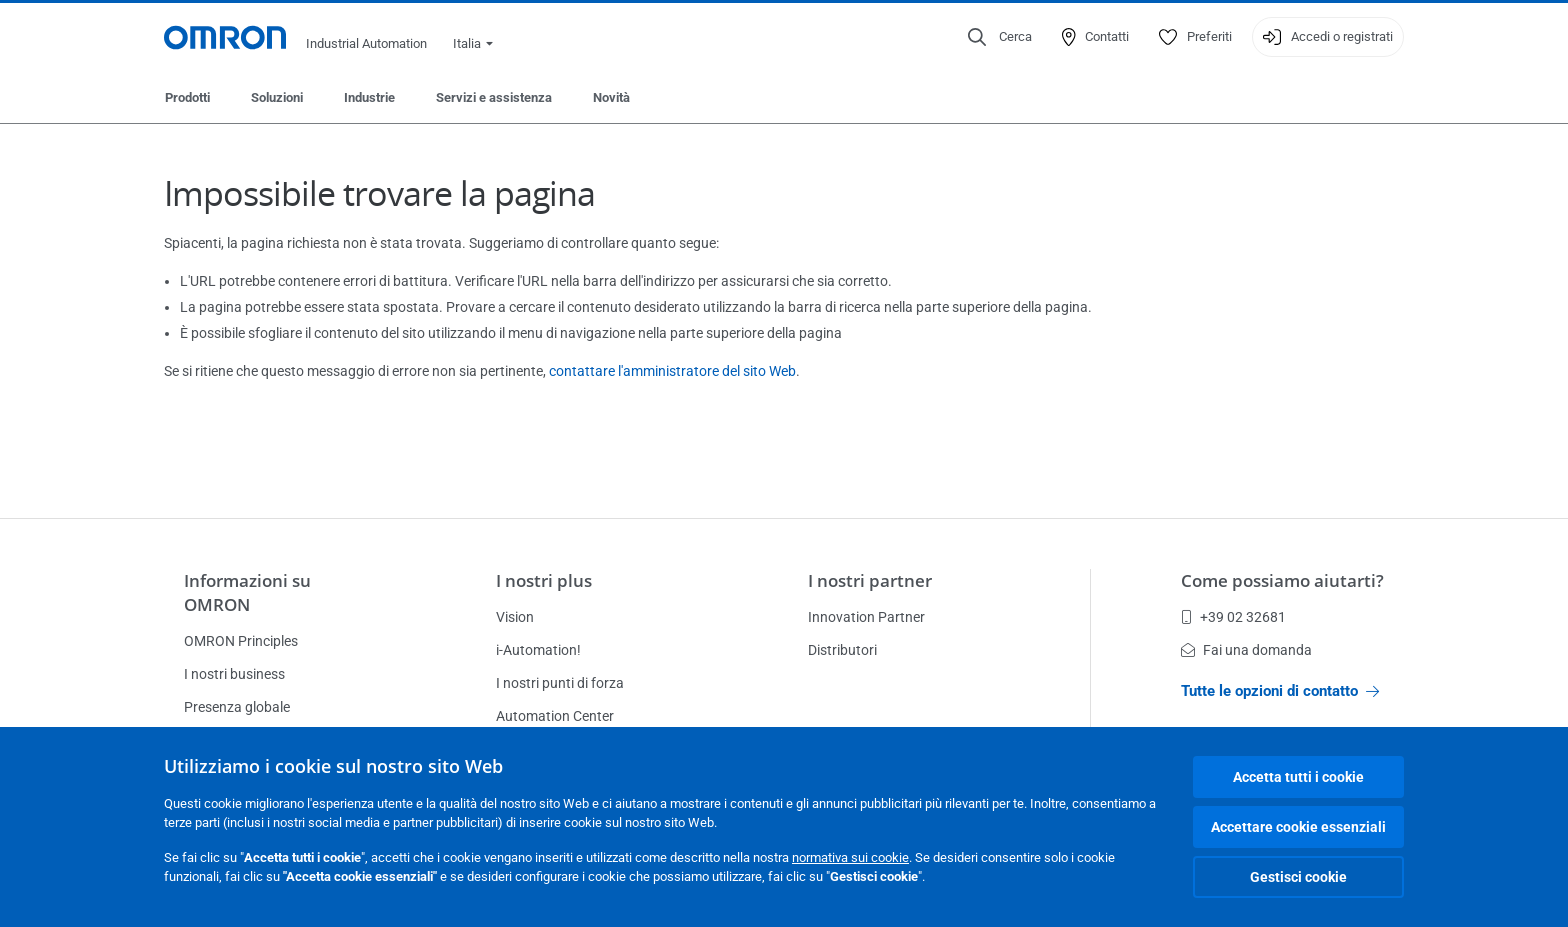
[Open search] (1000, 37)
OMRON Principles (241, 641)
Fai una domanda (1246, 650)
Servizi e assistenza (494, 97)
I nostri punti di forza (560, 683)
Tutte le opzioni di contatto (1280, 691)
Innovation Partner (866, 617)
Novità (611, 97)
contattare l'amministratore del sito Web (672, 371)
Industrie (369, 97)
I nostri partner (870, 580)
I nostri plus (544, 580)
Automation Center (555, 716)
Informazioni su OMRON (247, 592)
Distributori (842, 650)
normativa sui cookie (850, 857)
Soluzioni (277, 97)
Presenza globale (237, 707)
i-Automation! (538, 650)
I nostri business (234, 674)
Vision (515, 617)
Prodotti (187, 97)
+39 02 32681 (1233, 617)
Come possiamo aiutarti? (1282, 580)
